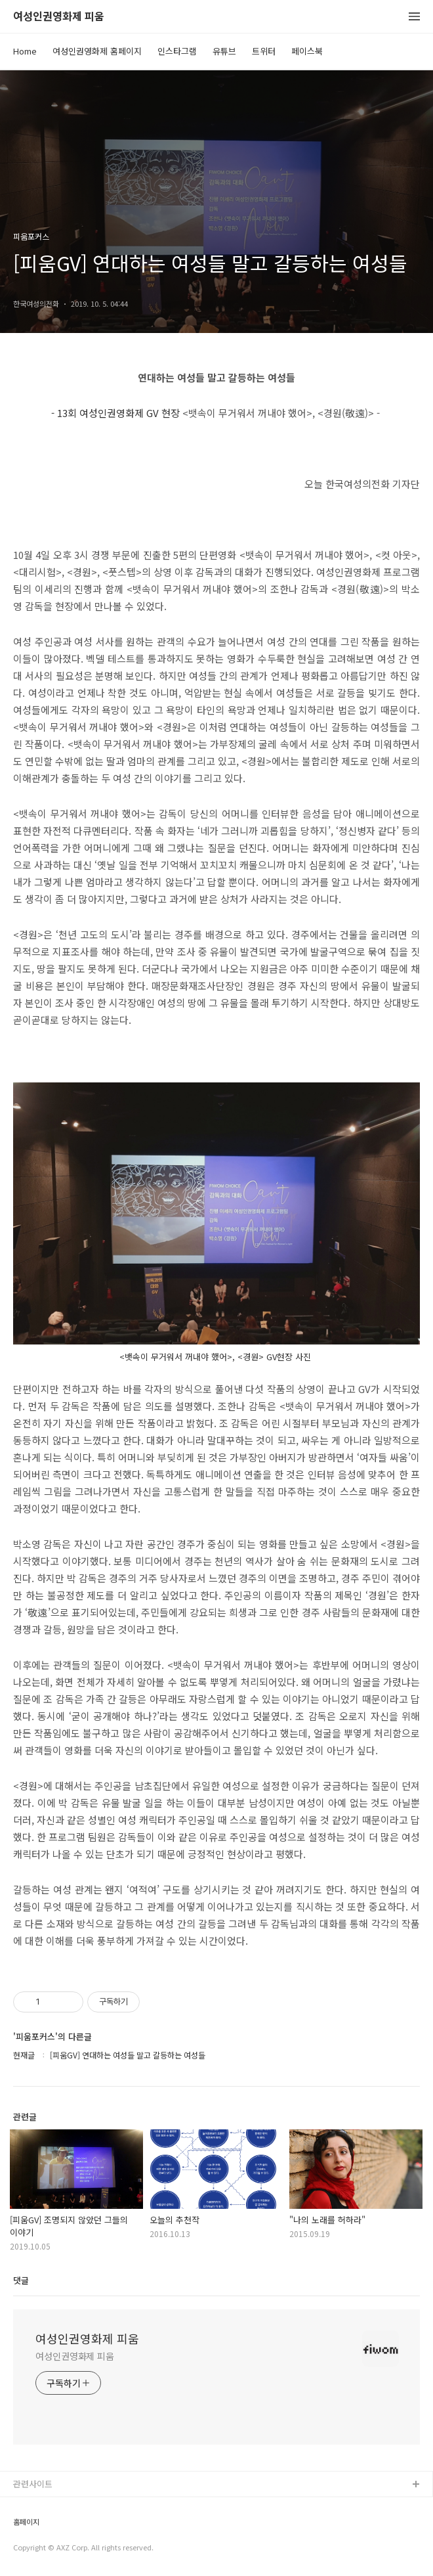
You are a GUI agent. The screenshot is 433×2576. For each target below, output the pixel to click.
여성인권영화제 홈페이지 (97, 51)
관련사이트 (32, 2483)
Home (25, 51)
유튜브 (224, 51)
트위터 (264, 51)
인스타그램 (177, 51)
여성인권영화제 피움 (58, 17)
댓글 (21, 2280)
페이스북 (307, 51)
